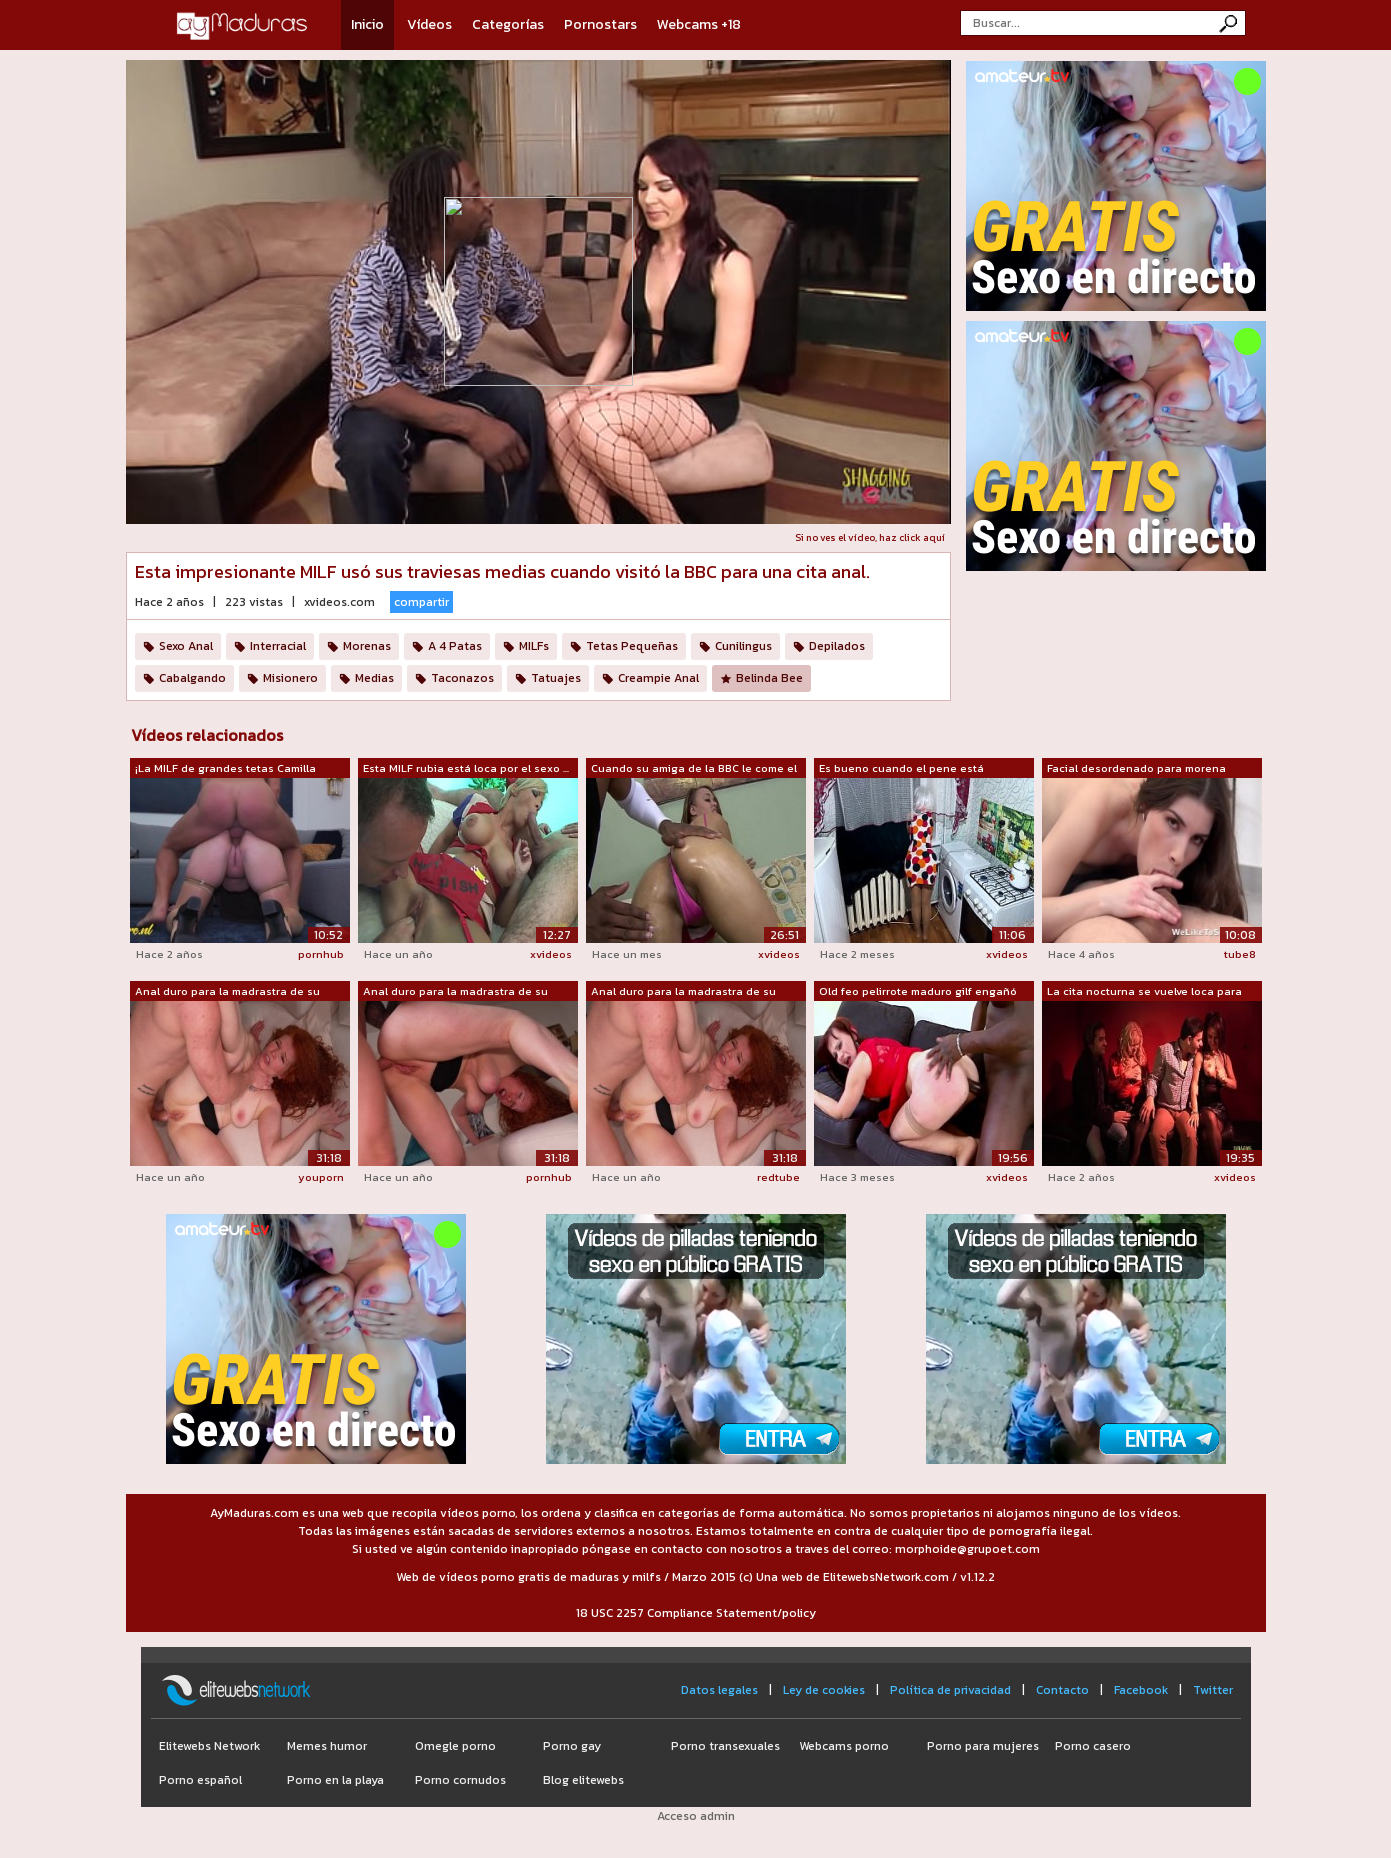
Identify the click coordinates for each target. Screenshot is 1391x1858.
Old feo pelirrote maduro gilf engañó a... (918, 992)
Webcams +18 (699, 24)
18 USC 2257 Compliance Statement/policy (696, 1613)
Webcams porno (844, 1746)
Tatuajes (556, 678)
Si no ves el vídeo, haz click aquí (870, 537)
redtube (778, 1177)
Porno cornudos (460, 1780)
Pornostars (600, 24)
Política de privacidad (950, 1690)
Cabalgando (192, 678)
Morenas (367, 646)
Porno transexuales (725, 1746)
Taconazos (462, 678)
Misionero (290, 678)
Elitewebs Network (209, 1746)
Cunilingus (743, 646)
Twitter (1213, 1690)
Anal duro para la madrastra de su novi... (227, 992)
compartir (421, 602)
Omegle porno (455, 1746)
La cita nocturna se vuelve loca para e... (1144, 992)
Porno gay (572, 1746)
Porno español (200, 1780)
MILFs (534, 646)
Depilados (837, 646)
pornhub (321, 954)
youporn (321, 1177)
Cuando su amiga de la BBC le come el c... (694, 769)
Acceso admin (696, 1816)
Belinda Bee (769, 678)
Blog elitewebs (583, 1780)
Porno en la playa (335, 1780)
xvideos (551, 954)
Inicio (367, 24)
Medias (374, 678)
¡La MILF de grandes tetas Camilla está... (225, 769)
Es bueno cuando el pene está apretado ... (901, 769)
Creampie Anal (658, 678)
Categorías (508, 24)
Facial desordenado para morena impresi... (1136, 769)
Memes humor (327, 1746)
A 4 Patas (455, 646)
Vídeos (429, 24)
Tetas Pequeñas (632, 646)
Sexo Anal (186, 646)
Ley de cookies (824, 1690)
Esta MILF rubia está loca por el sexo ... (466, 768)
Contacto (1062, 1690)
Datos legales (719, 1690)
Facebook (1141, 1690)
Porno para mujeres (983, 1746)
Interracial (278, 646)
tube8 (1240, 954)
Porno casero (1093, 1746)
